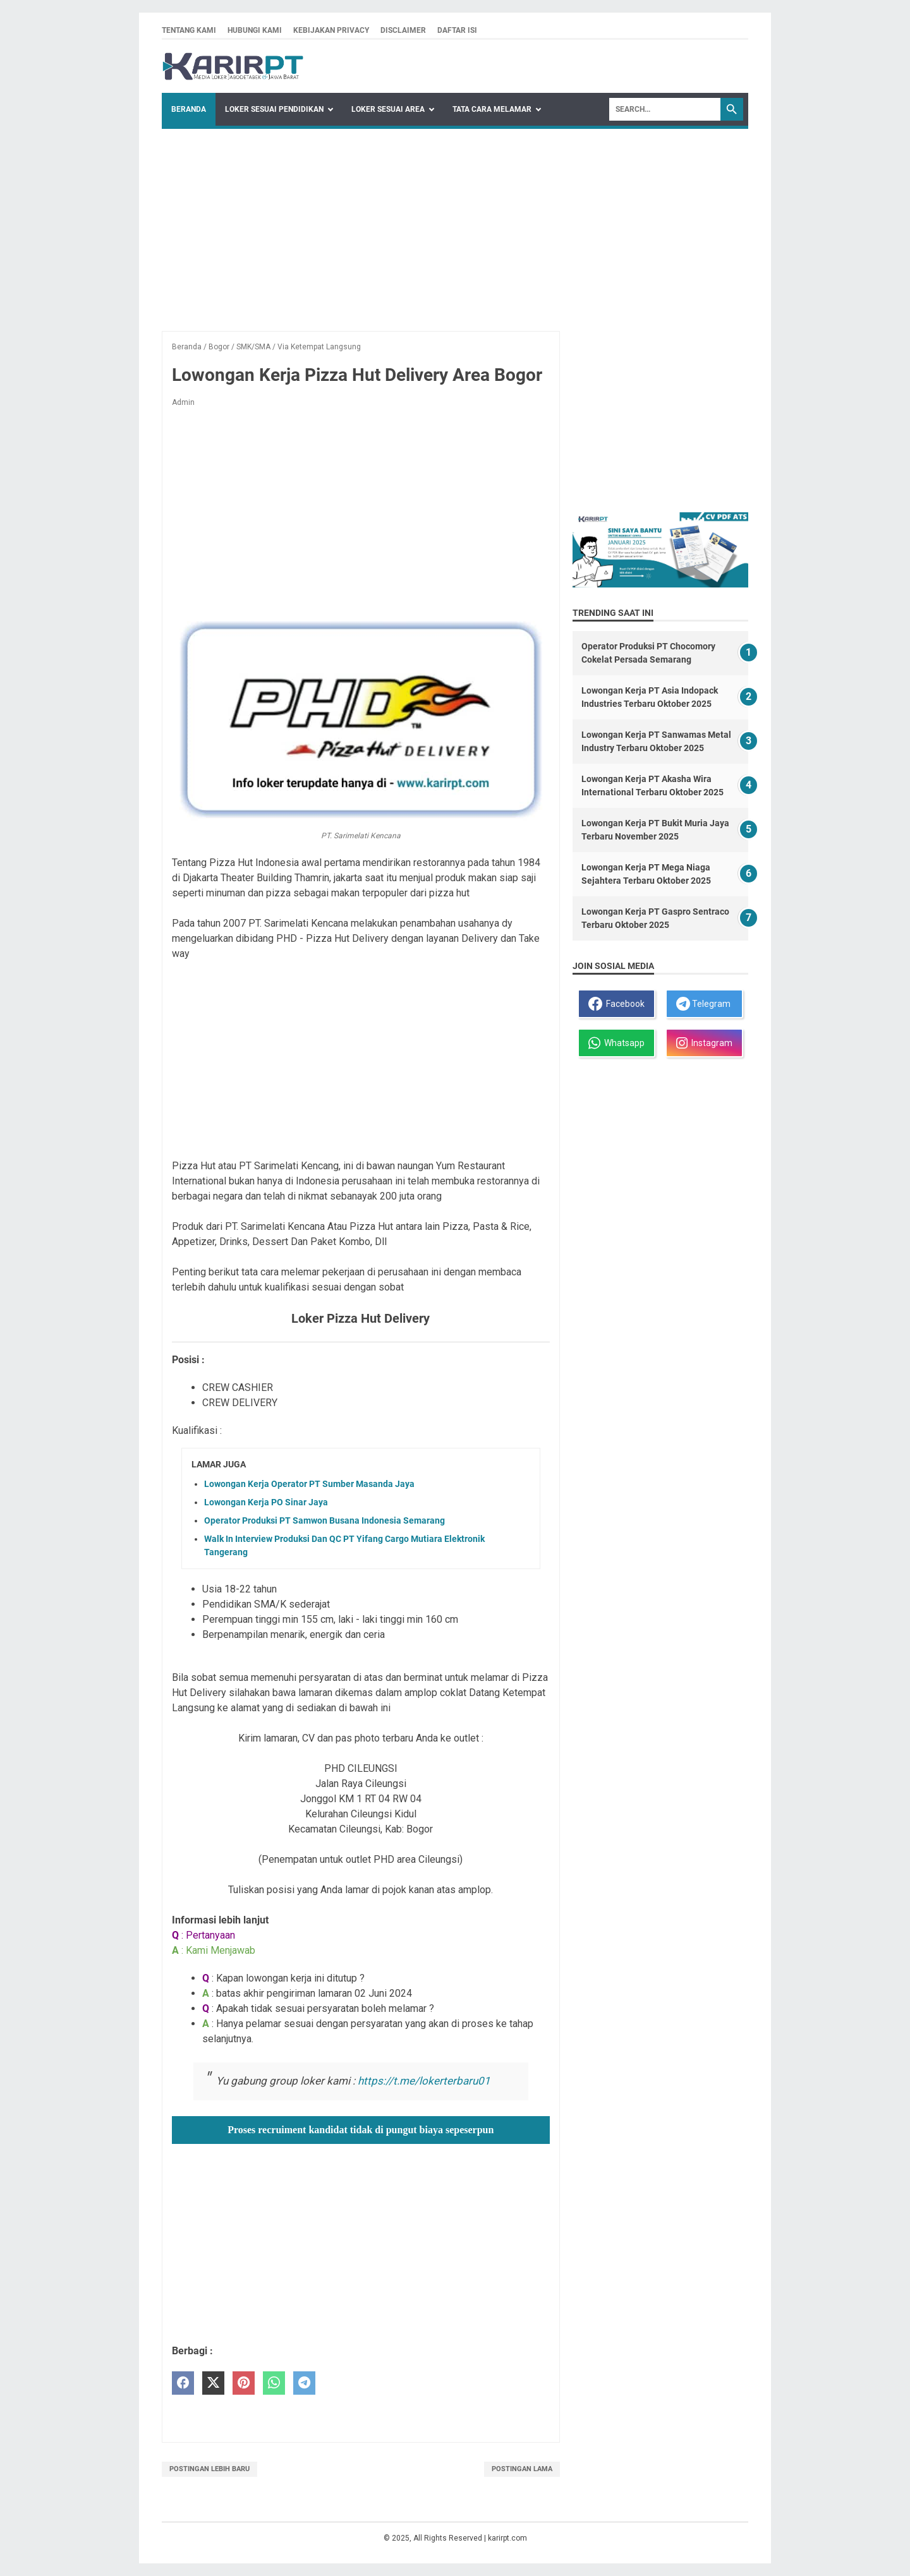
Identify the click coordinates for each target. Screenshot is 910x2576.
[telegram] (304, 2383)
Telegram (703, 1004)
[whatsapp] (274, 2383)
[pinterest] (244, 2383)
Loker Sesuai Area (388, 109)
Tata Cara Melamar (491, 109)
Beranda (188, 109)
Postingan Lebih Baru (209, 2469)
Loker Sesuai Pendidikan (274, 109)
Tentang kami (189, 30)
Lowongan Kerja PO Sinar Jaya (266, 1502)
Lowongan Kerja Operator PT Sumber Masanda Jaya (309, 1484)
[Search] (664, 109)
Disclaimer (403, 30)
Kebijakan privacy (331, 30)
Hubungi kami (255, 30)
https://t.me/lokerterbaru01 (424, 2080)
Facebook (616, 1004)
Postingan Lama (522, 2469)
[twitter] (213, 2383)
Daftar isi (457, 30)
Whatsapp (616, 1043)
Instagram (704, 1043)
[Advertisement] (455, 223)
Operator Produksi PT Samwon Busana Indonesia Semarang (324, 1520)
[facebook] (183, 2383)
